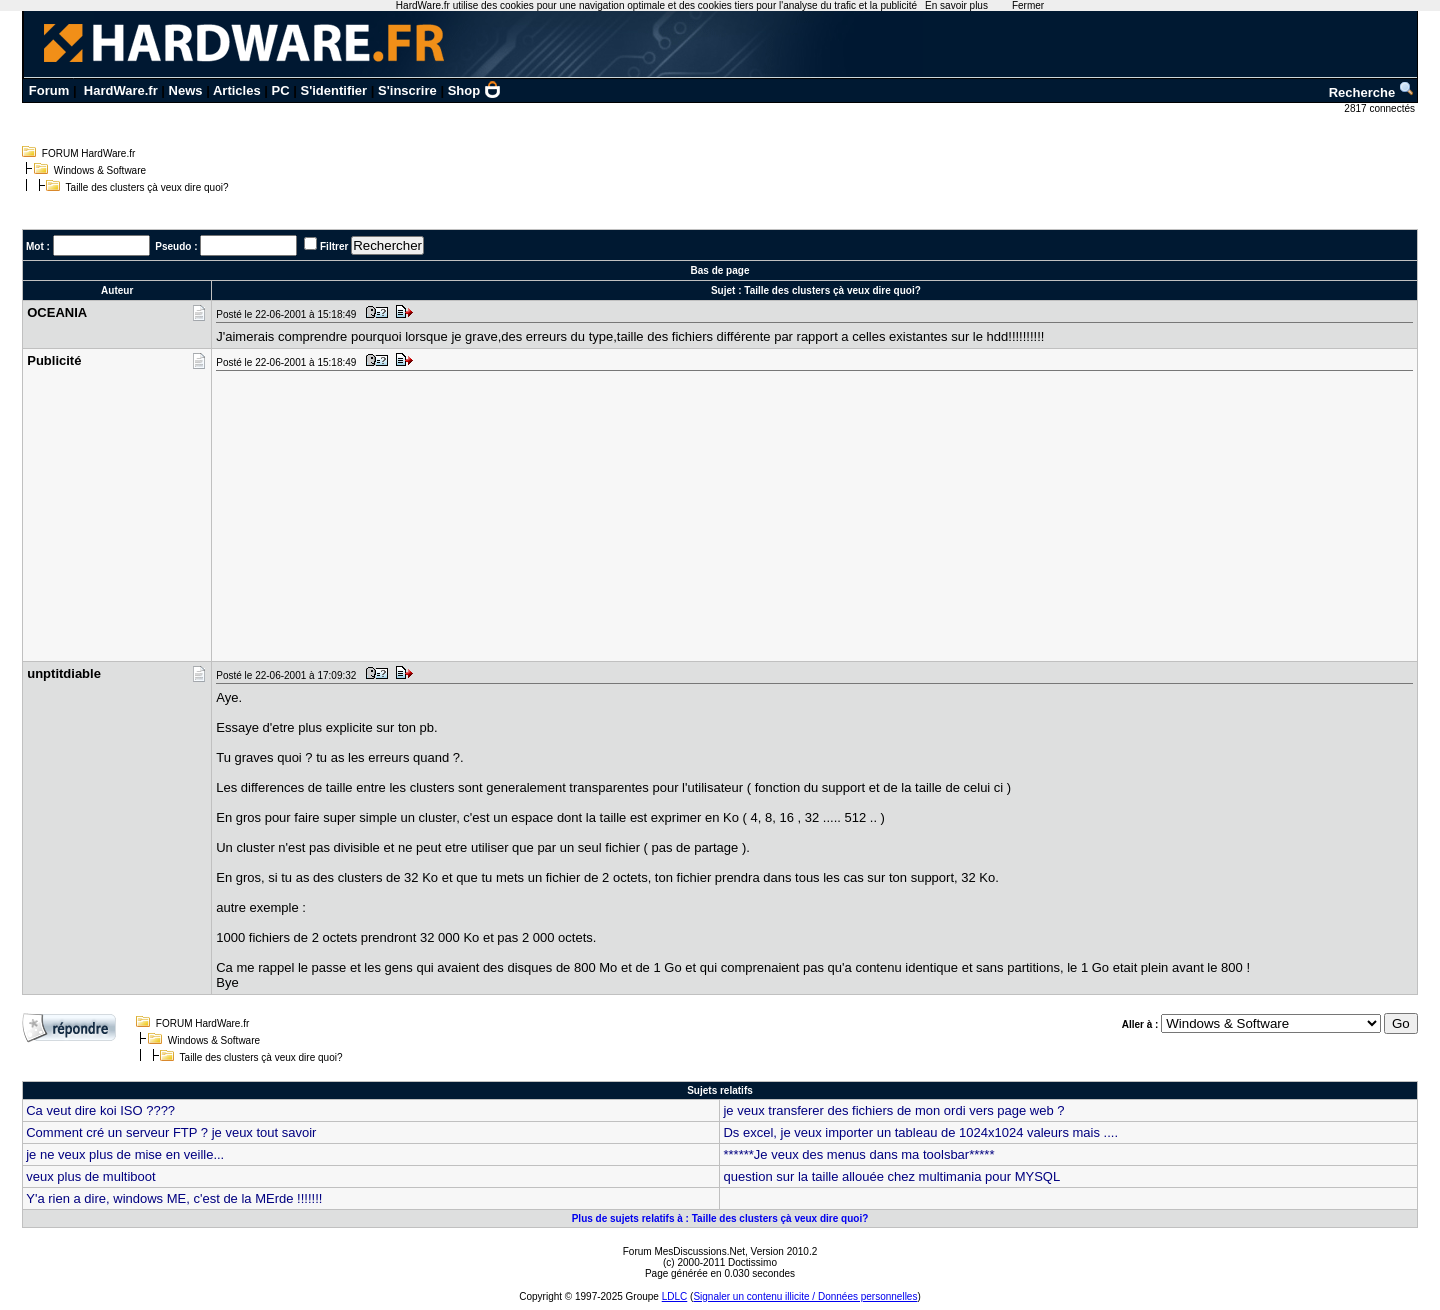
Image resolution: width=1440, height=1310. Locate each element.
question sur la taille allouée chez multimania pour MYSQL (891, 1176)
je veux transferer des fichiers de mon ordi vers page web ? (893, 1110)
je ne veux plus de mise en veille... (125, 1154)
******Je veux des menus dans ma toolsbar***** (858, 1154)
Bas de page (720, 270)
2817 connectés (1380, 108)
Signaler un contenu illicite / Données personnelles (805, 1296)
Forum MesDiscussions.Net (684, 1251)
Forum (49, 90)
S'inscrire (407, 90)
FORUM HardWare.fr (89, 153)
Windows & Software (100, 170)
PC (281, 90)
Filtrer (334, 246)
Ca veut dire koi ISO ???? (100, 1110)
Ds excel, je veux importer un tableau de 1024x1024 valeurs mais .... (920, 1132)
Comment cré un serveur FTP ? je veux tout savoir (171, 1132)
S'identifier (333, 90)
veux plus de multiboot (90, 1176)
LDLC (675, 1296)
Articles (237, 90)
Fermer (1028, 5)
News (186, 90)
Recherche (1372, 92)
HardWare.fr (121, 90)
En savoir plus (956, 5)
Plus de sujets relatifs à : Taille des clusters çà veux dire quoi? (720, 1218)
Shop (475, 90)
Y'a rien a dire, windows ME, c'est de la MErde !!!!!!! (174, 1198)
